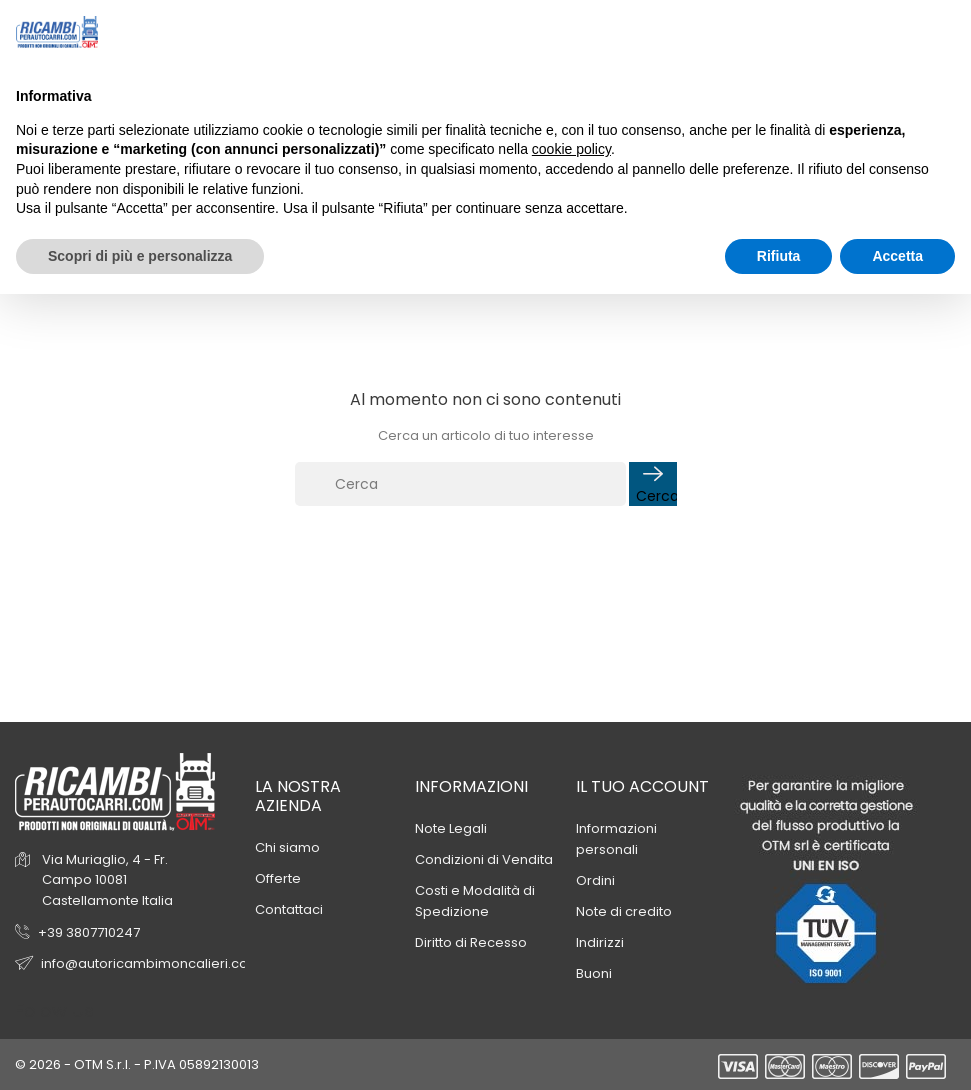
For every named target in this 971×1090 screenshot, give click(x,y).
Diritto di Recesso (471, 942)
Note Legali (451, 828)
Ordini (595, 880)
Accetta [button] (897, 256)
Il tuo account (642, 786)
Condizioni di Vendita (484, 859)
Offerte (278, 878)
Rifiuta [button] (779, 256)
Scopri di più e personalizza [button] (140, 256)
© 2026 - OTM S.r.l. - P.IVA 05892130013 (137, 1064)
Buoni (594, 973)
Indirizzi (600, 942)
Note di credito (624, 911)
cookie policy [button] (571, 149)
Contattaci (289, 909)
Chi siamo (287, 847)
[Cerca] (460, 484)
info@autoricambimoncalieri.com (151, 963)
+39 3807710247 (89, 932)
